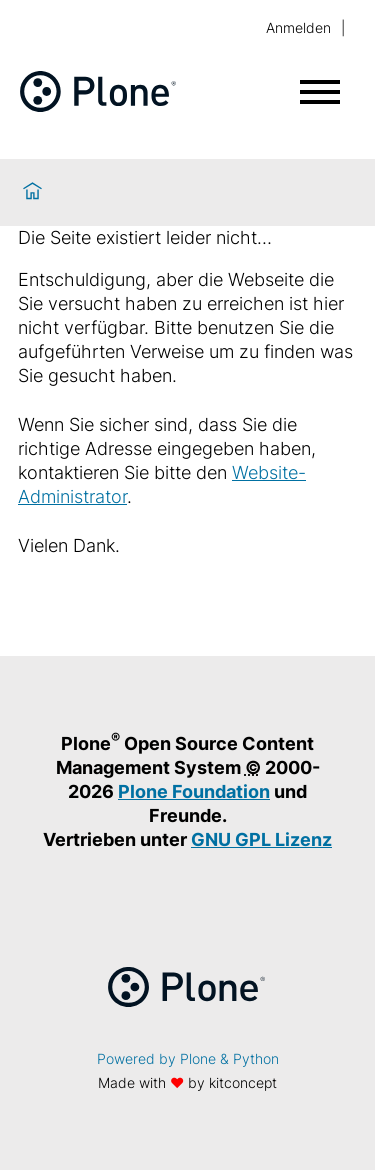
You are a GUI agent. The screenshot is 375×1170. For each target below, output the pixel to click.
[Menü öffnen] (320, 92)
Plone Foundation (194, 791)
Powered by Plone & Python (188, 1058)
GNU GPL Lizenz (261, 839)
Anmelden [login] (298, 27)
